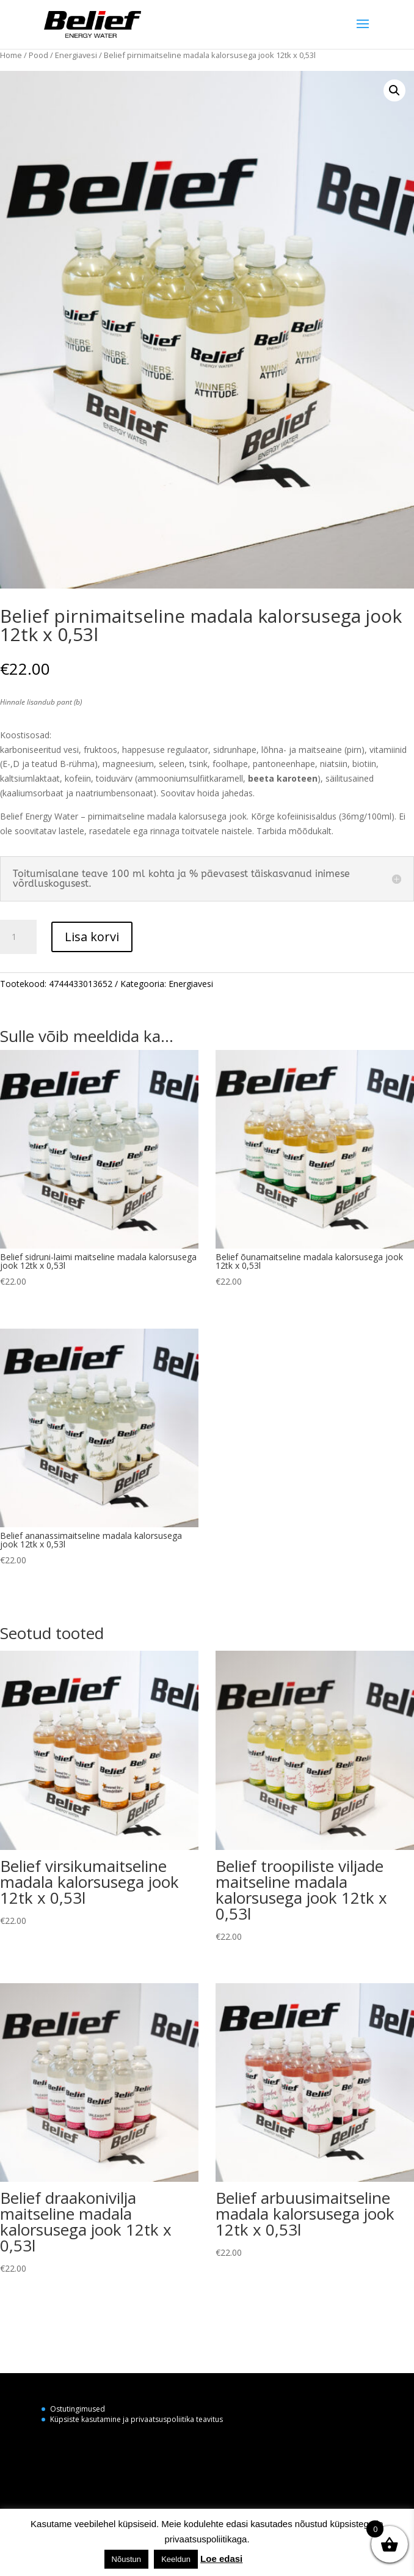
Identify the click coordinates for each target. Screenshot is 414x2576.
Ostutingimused (77, 2409)
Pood (38, 55)
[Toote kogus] (18, 937)
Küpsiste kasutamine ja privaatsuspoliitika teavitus (136, 2419)
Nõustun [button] (126, 2559)
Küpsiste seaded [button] (279, 2558)
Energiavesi (76, 55)
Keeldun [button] (176, 2559)
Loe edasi (221, 2558)
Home (11, 55)
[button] (394, 90)
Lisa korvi (92, 936)
